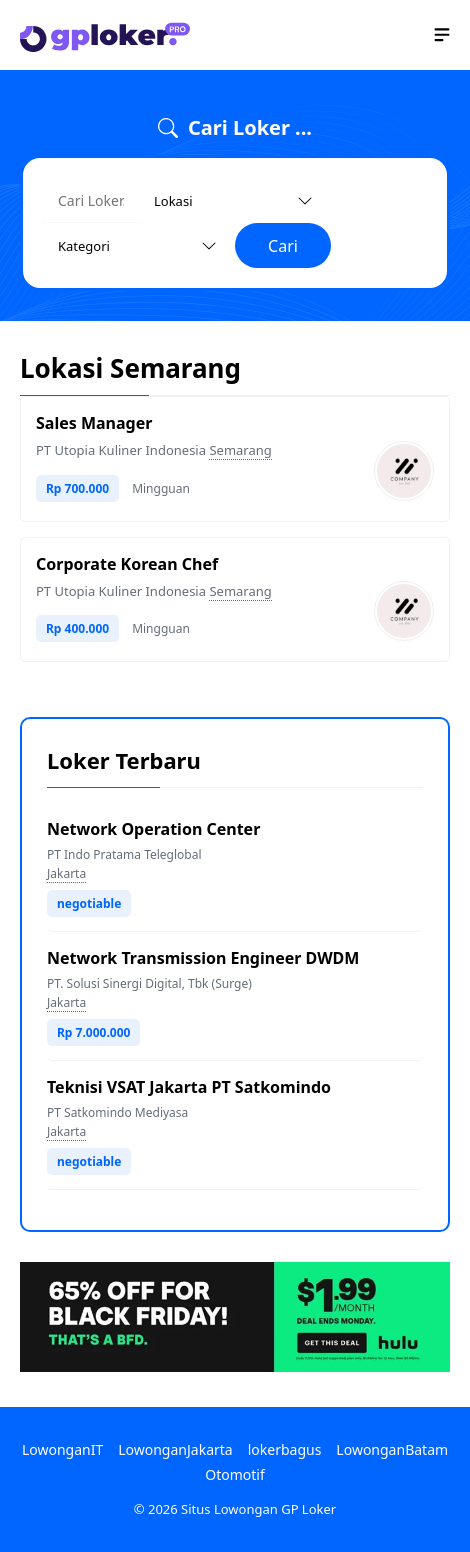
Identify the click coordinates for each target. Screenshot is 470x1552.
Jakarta (66, 873)
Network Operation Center (153, 829)
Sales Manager (94, 423)
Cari (283, 246)
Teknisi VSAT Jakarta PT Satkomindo (189, 1087)
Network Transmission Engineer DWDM (203, 958)
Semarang (240, 450)
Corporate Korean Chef (127, 564)
